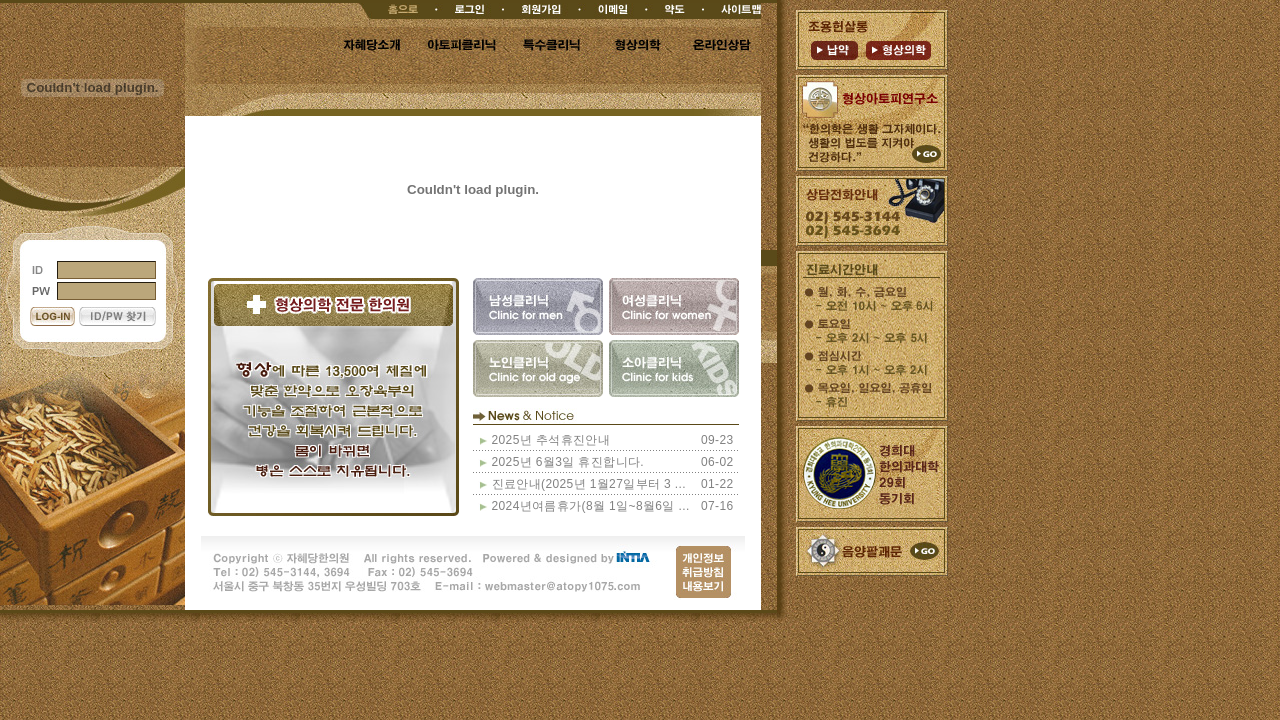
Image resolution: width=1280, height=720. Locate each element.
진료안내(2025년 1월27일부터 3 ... (589, 484)
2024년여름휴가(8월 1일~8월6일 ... (591, 506)
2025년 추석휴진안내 (551, 440)
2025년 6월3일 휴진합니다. (568, 462)
